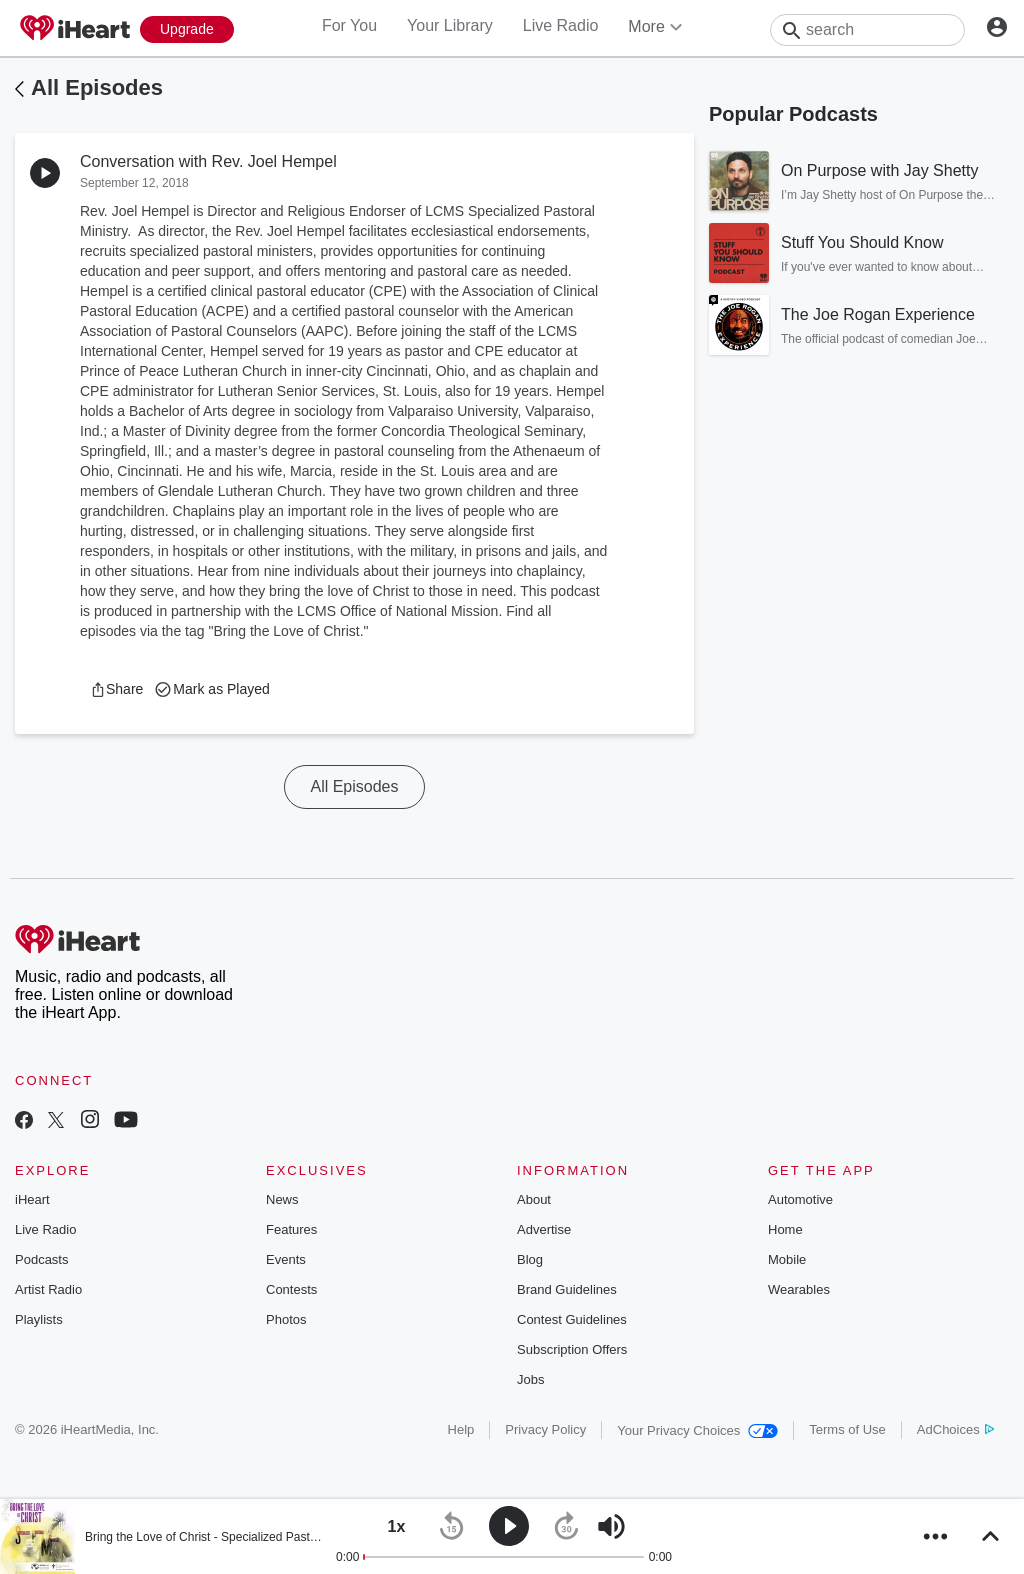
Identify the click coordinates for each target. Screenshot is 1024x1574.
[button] (116, 689)
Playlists (39, 1319)
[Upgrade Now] (187, 29)
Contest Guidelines (572, 1319)
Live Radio (561, 25)
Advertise (544, 1229)
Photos (286, 1319)
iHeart (32, 1199)
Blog (530, 1259)
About (534, 1199)
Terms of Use (847, 1429)
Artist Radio (48, 1289)
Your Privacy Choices (697, 1430)
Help (461, 1429)
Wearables (799, 1289)
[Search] (867, 30)
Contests (291, 1289)
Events (286, 1259)
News (282, 1199)
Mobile (787, 1259)
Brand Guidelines (567, 1289)
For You (349, 25)
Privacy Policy (545, 1429)
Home (785, 1229)
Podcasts (41, 1259)
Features (291, 1229)
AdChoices (955, 1429)
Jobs (530, 1379)
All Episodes (97, 87)
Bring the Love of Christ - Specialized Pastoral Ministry (229, 1537)
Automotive (800, 1199)
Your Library (450, 25)
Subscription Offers (572, 1349)
